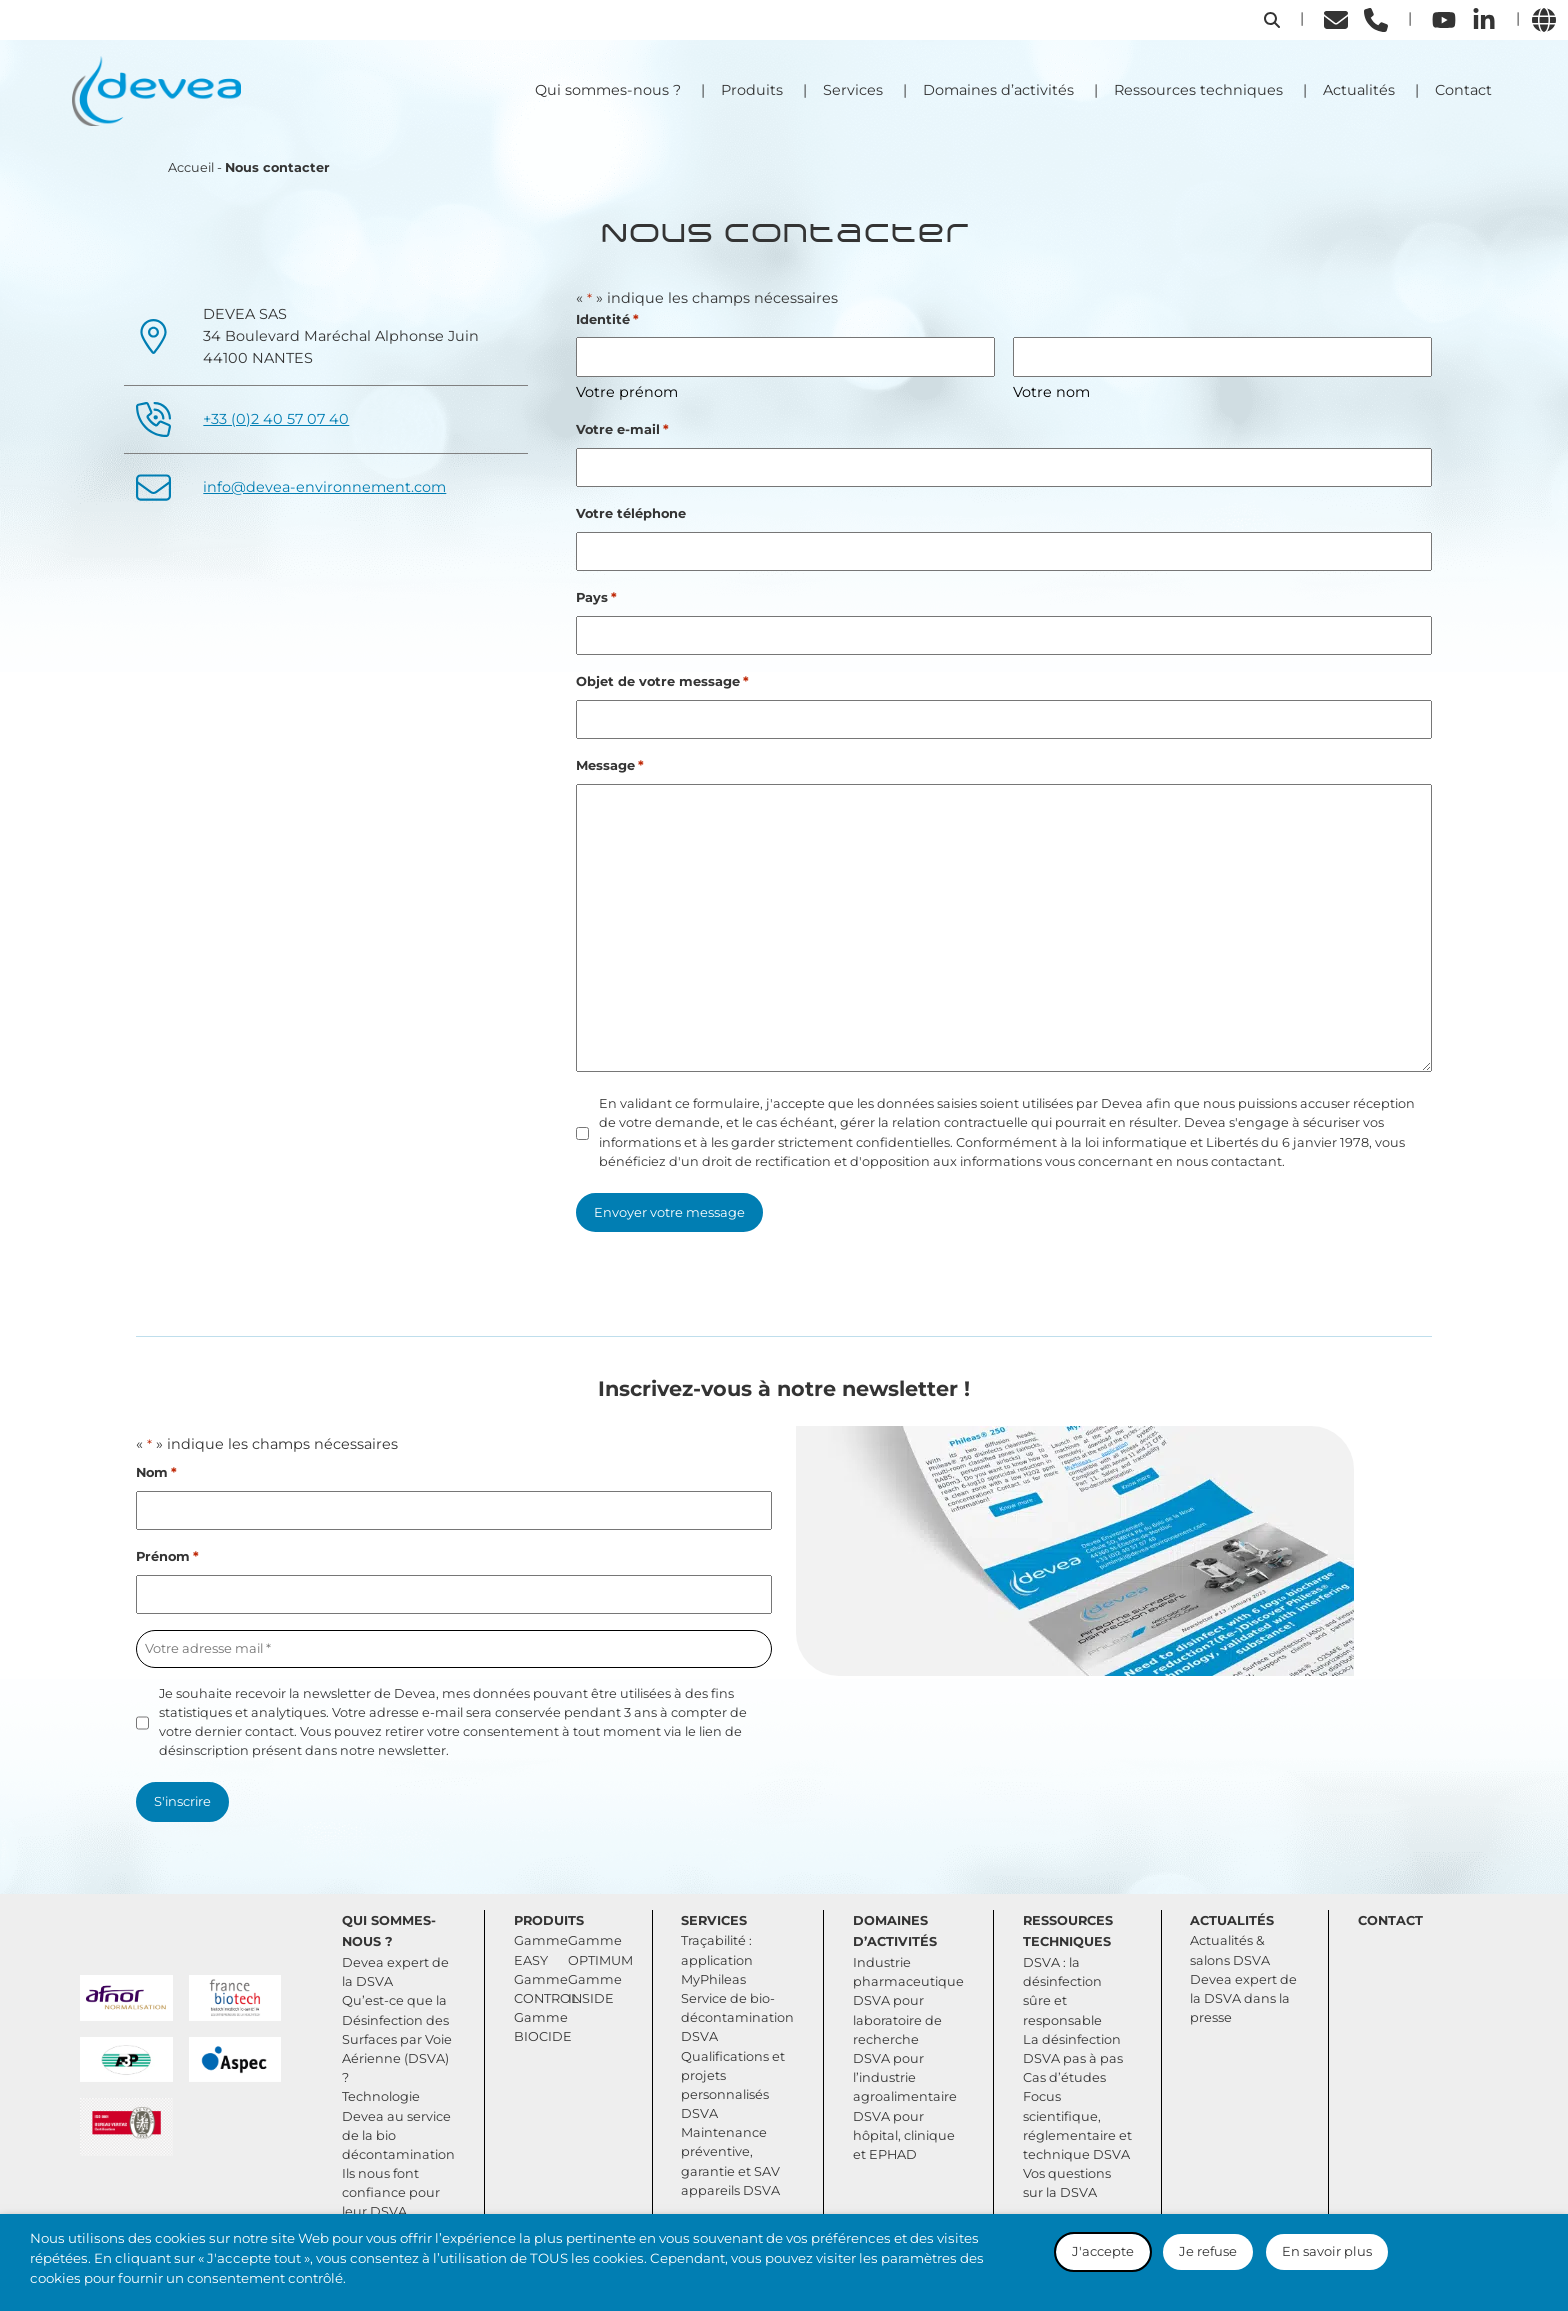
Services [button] (853, 90)
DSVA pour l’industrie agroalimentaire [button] (905, 2077)
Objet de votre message (662, 682)
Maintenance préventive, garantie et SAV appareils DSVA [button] (730, 2161)
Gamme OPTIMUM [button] (595, 1950)
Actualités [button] (1359, 90)
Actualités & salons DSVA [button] (1230, 1950)
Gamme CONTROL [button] (541, 1989)
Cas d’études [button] (1064, 2077)
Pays (596, 598)
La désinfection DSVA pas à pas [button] (1073, 2049)
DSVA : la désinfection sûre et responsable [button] (1062, 1991)
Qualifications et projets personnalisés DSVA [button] (733, 2085)
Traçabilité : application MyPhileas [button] (717, 1959)
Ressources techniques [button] (1198, 90)
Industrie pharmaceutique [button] (908, 1972)
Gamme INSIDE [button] (595, 1989)
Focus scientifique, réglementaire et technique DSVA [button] (1077, 2125)
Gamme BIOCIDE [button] (541, 2027)
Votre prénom (627, 392)
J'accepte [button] (1103, 2251)
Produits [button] (752, 90)
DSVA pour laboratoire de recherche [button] (897, 2019)
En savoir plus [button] (1327, 2251)
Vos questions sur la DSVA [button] (1067, 2183)
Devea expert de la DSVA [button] (395, 1972)
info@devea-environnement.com (324, 487)
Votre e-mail (622, 430)
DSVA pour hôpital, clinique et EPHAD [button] (904, 2135)
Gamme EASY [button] (541, 1950)
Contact (1463, 90)
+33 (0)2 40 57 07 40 (276, 419)
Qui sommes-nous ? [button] (608, 90)
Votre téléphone (631, 513)
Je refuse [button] (1208, 2251)
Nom (156, 1473)
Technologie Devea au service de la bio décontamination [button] (398, 2125)
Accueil (191, 167)
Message (610, 766)
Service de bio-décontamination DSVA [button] (737, 2017)
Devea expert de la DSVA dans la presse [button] (1243, 1998)
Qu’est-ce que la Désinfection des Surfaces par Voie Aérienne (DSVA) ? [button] (397, 2039)
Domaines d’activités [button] (998, 90)
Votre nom (1051, 392)
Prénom (167, 1557)
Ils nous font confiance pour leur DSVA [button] (391, 2192)
